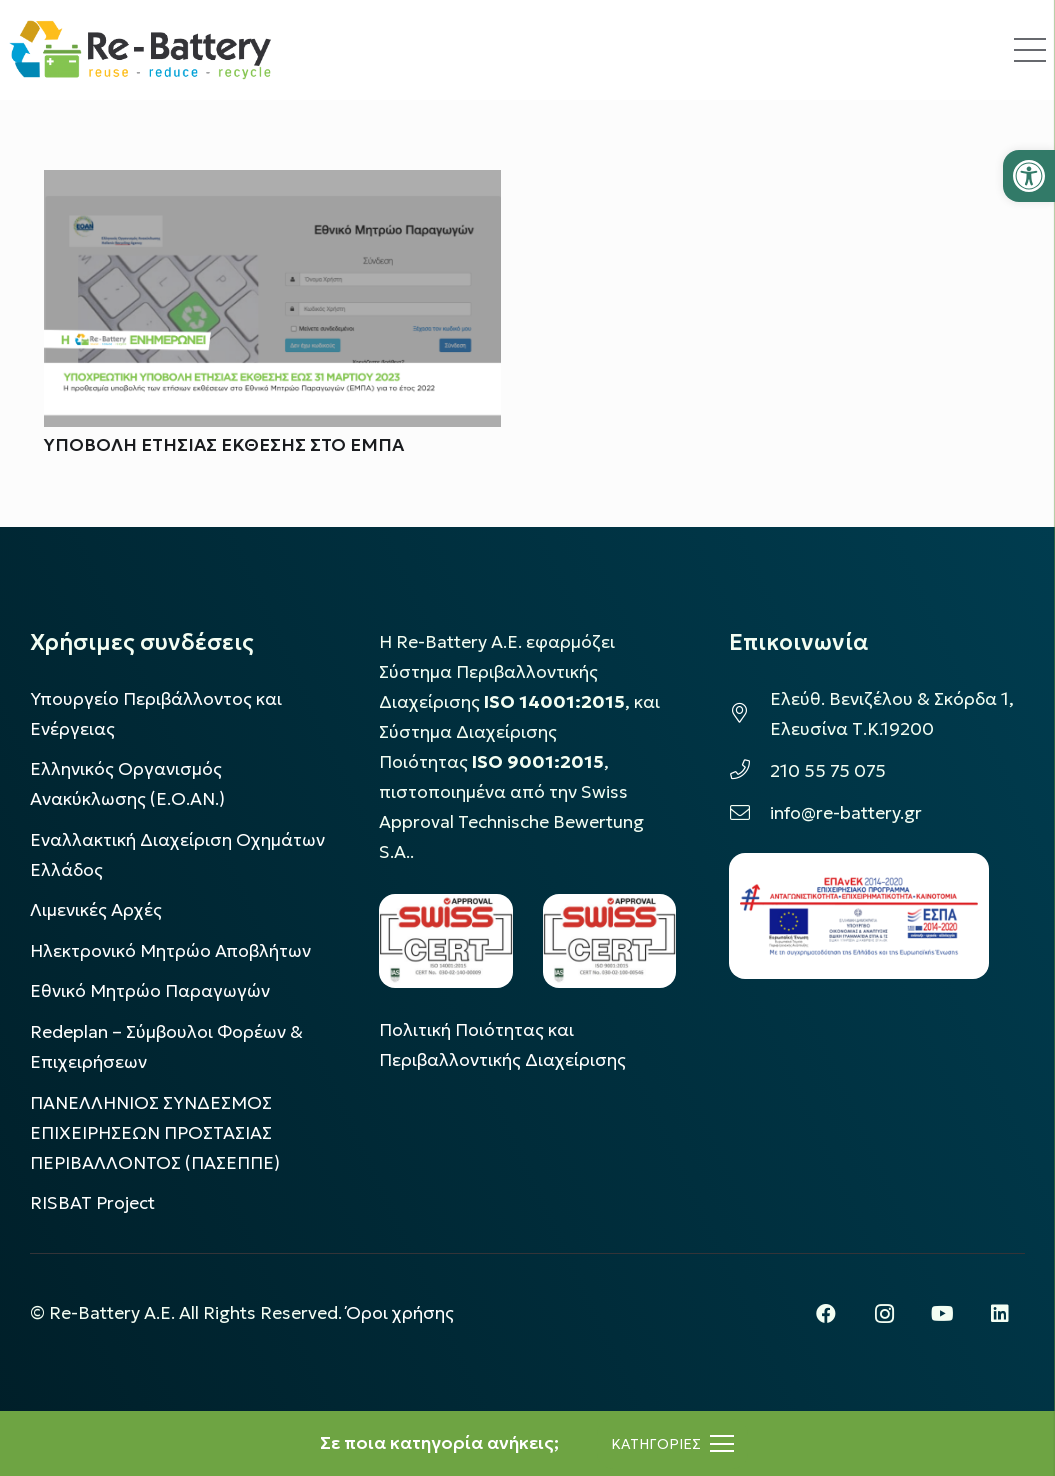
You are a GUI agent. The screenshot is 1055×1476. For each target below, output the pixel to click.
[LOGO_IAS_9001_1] (609, 941)
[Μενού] (672, 1444)
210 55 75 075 (828, 771)
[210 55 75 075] (749, 771)
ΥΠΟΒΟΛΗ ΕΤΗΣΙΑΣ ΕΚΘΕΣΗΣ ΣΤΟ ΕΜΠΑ (224, 446)
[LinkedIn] (1000, 1314)
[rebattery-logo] (140, 50)
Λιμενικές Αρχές (96, 910)
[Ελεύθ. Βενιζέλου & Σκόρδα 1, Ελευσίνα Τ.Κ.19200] (749, 714)
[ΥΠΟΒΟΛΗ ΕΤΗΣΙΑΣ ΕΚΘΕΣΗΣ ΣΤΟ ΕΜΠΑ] (272, 185)
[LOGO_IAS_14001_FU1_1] (445, 941)
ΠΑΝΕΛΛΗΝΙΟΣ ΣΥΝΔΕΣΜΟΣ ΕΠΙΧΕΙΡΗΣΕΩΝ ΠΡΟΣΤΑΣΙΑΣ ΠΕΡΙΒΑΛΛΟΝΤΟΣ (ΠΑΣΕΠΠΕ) (155, 1133)
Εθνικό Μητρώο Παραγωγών (150, 991)
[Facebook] (826, 1314)
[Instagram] (884, 1314)
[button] (1029, 176)
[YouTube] (942, 1314)
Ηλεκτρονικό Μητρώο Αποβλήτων (170, 951)
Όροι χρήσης (400, 1313)
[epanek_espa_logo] (859, 916)
